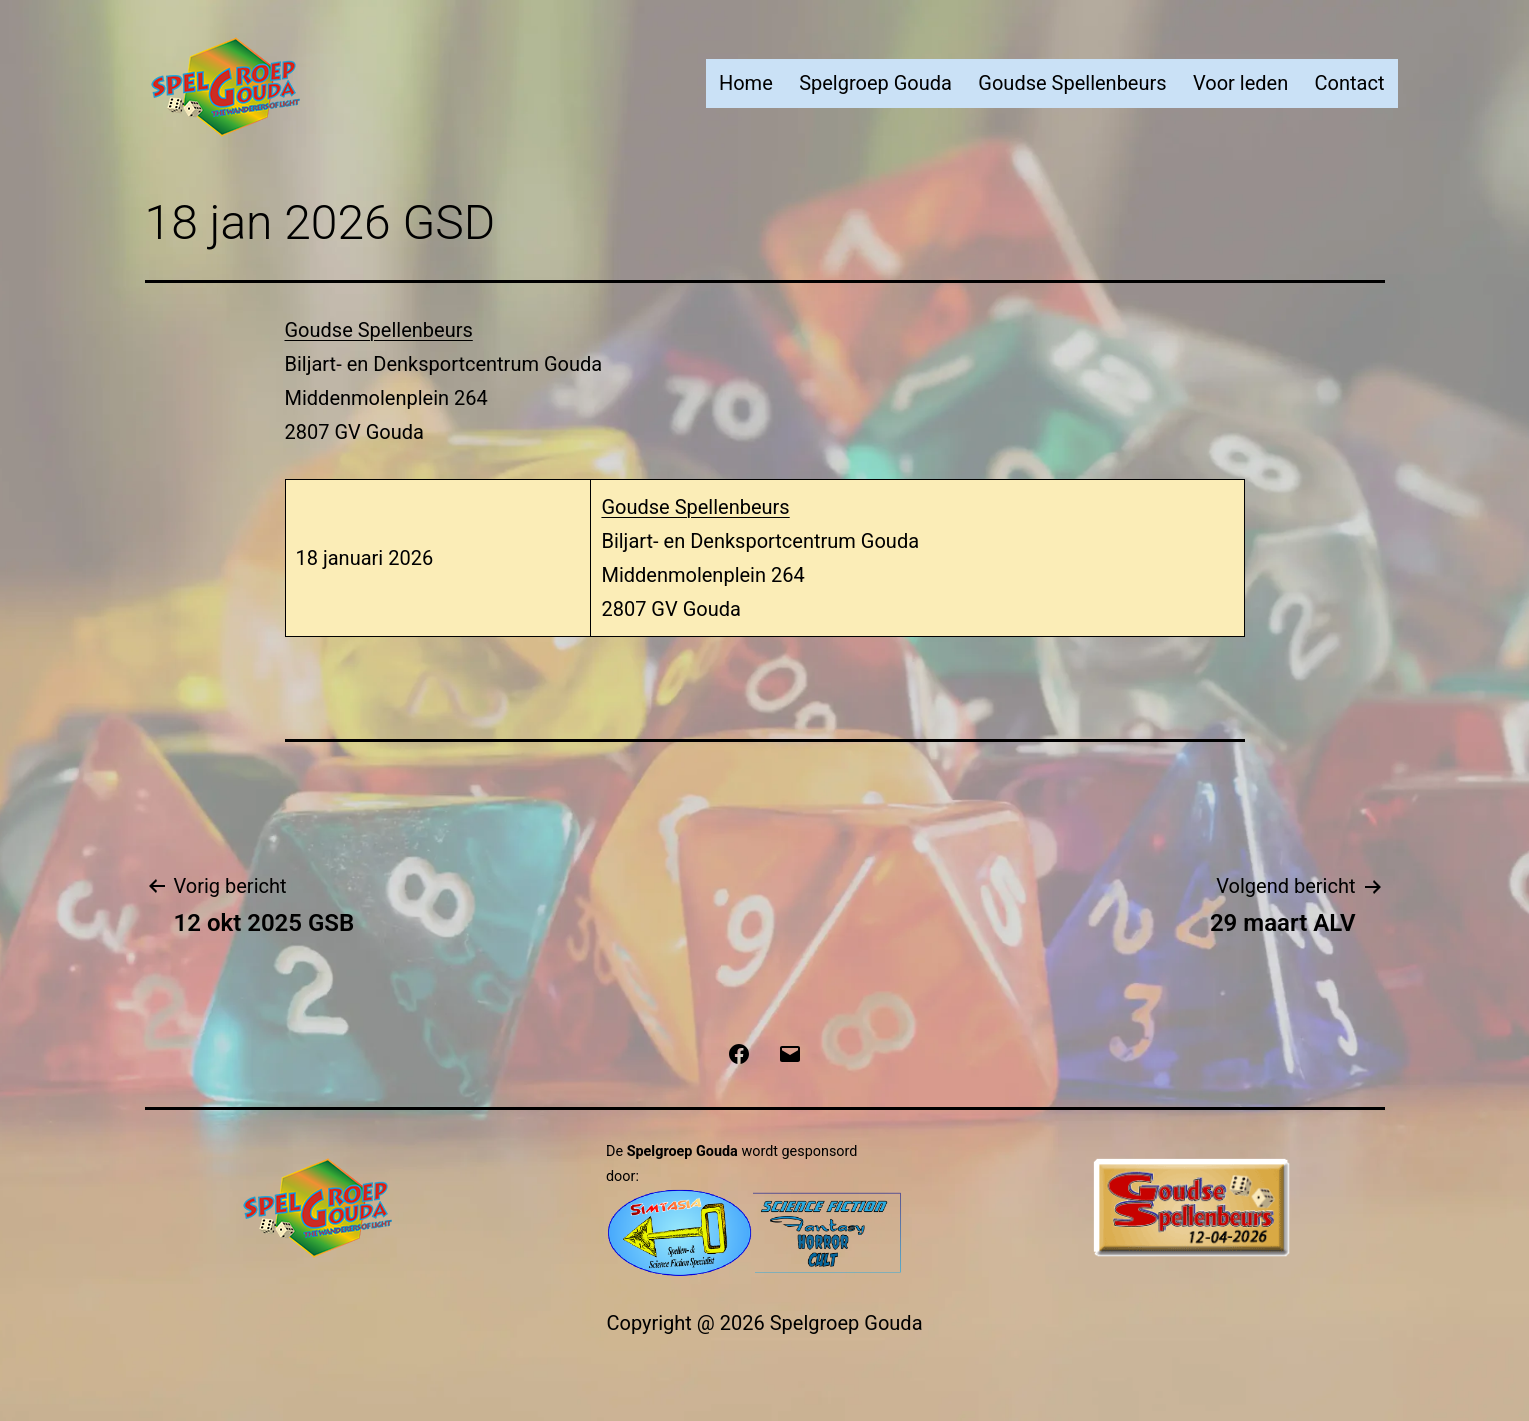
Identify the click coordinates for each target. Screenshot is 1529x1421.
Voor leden (1240, 83)
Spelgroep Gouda (875, 83)
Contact (1350, 83)
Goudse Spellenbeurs (1072, 83)
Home (746, 83)
